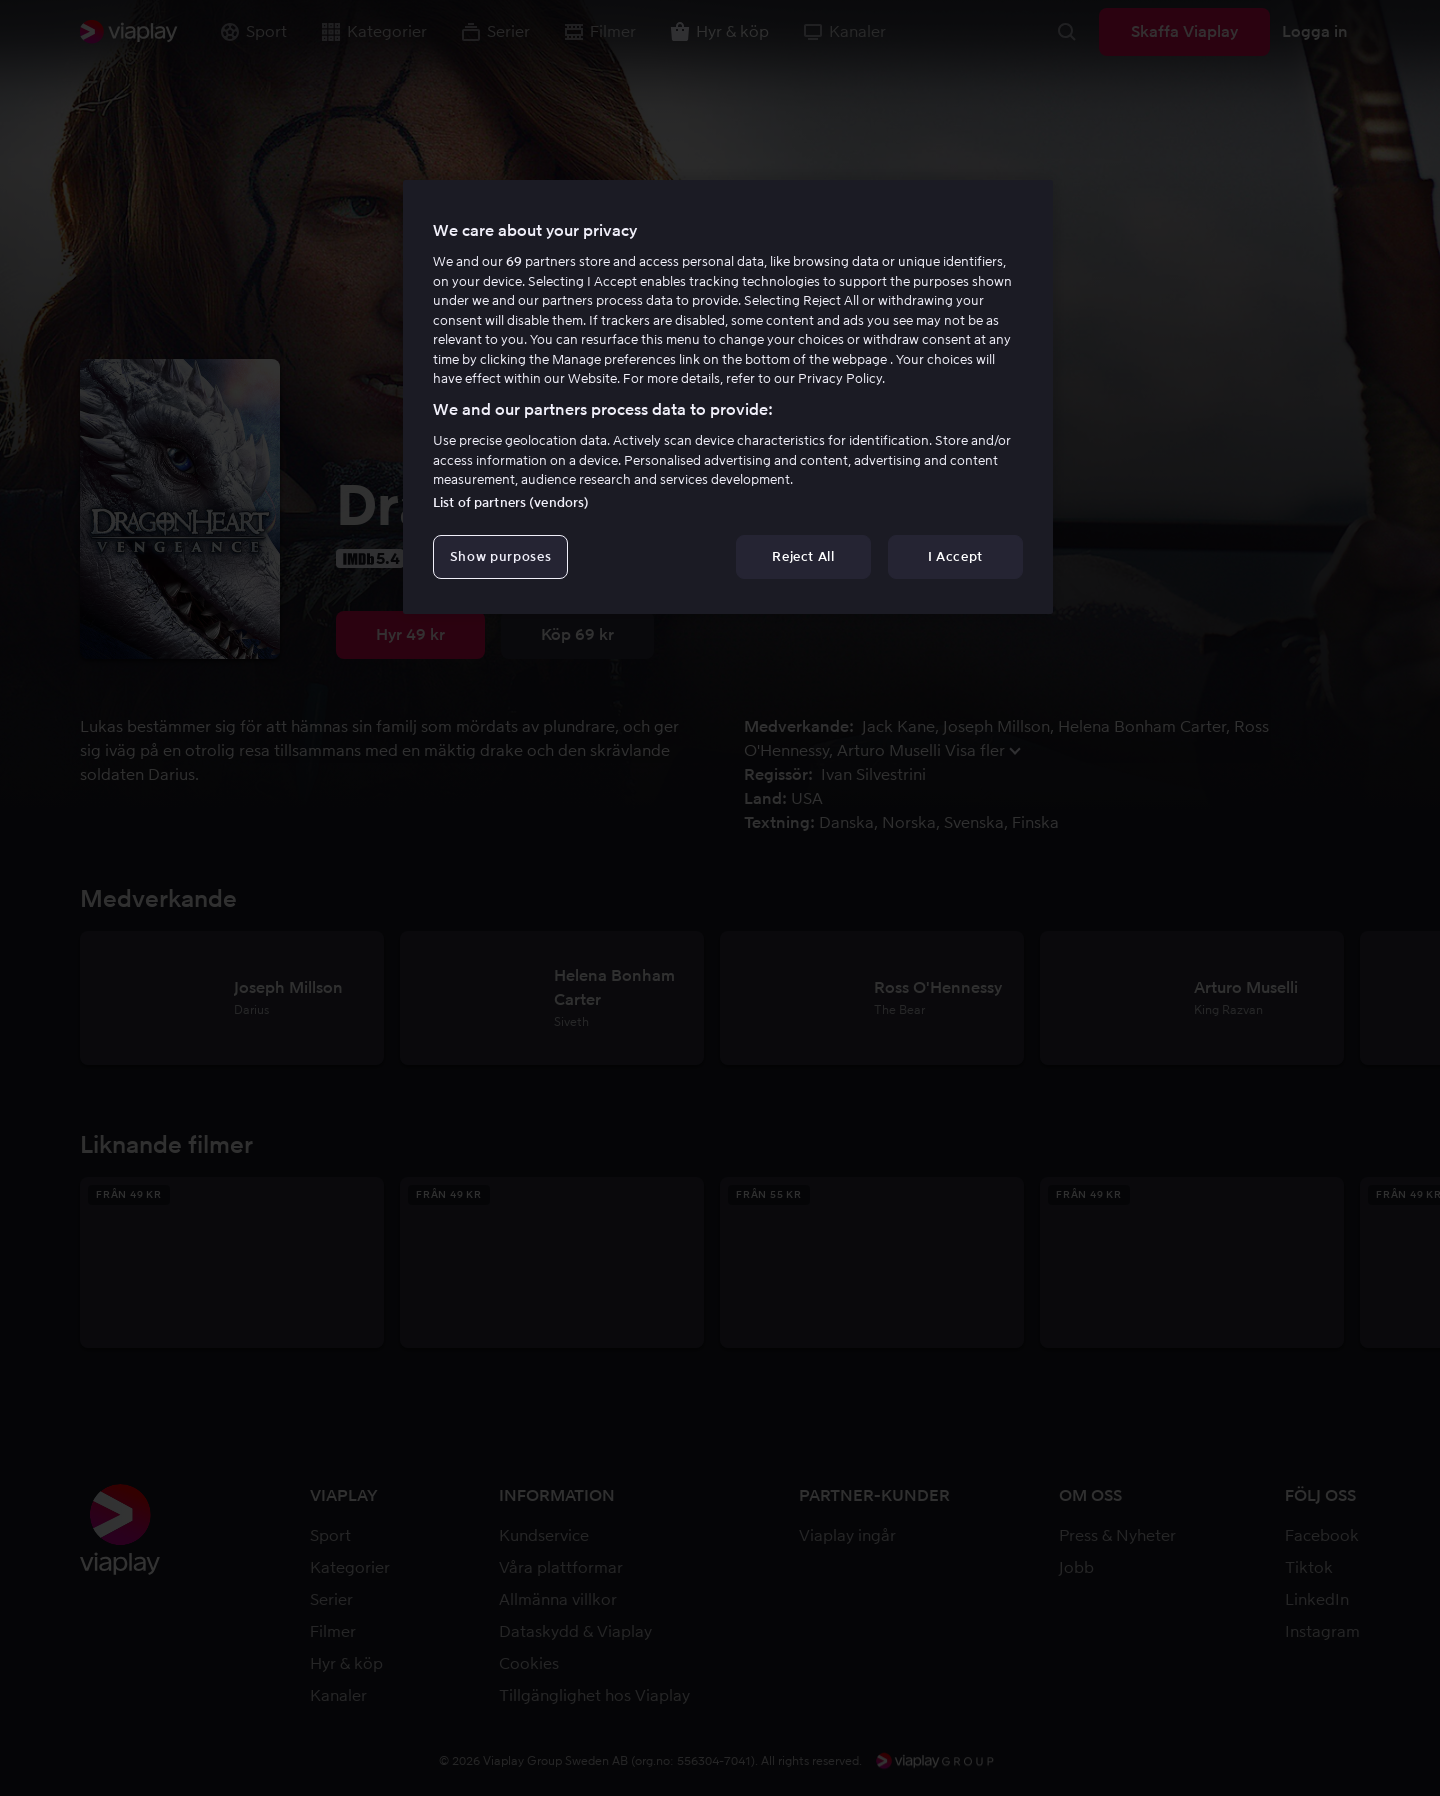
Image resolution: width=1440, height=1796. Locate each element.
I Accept (955, 556)
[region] (728, 397)
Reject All (803, 556)
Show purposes (500, 556)
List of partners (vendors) (511, 502)
